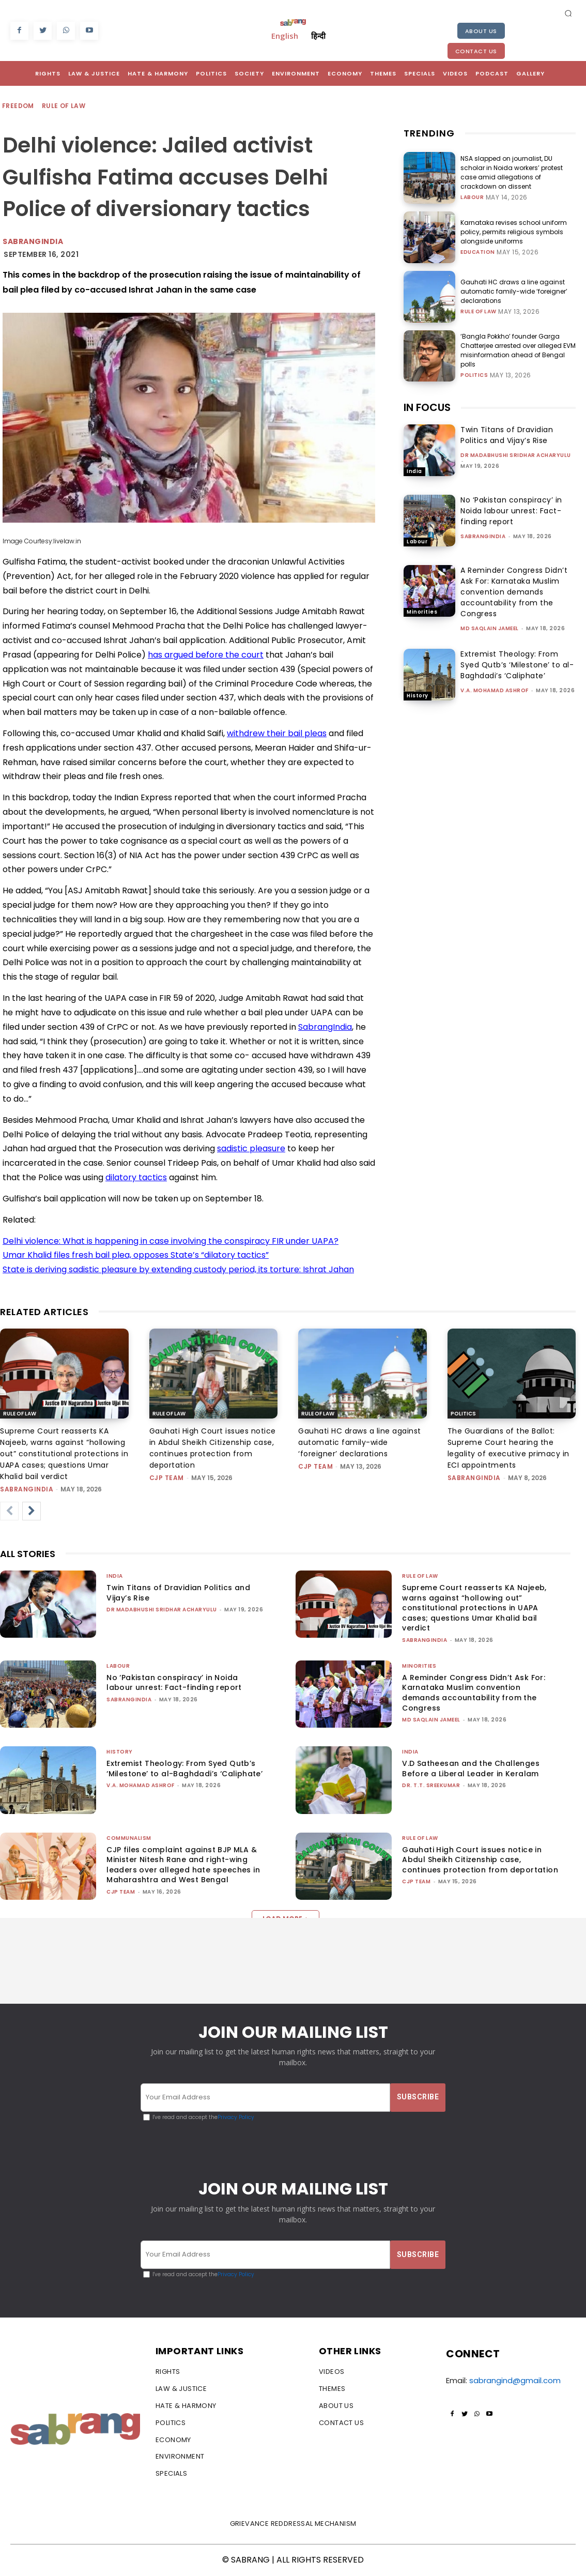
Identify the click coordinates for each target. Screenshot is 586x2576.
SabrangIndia (325, 1027)
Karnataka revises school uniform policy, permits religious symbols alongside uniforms (513, 232)
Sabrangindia (33, 241)
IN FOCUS (427, 407)
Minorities (422, 612)
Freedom (18, 106)
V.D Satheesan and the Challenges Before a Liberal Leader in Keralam (470, 1768)
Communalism (128, 1838)
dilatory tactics (136, 1177)
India (414, 471)
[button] (568, 13)
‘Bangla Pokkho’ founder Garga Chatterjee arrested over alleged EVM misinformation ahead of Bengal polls (518, 350)
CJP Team (166, 1477)
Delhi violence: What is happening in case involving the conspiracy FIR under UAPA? (170, 1241)
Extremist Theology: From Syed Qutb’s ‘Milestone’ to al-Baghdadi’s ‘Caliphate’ (517, 665)
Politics (474, 375)
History (417, 695)
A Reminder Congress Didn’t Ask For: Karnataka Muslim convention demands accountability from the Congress (513, 592)
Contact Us (476, 51)
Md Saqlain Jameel (489, 628)
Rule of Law (64, 106)
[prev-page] (9, 1511)
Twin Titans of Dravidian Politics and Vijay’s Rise (506, 435)
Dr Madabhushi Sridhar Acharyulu (515, 455)
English (284, 36)
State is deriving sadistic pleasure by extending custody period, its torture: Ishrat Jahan (178, 1269)
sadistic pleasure (251, 1148)
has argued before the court (206, 655)
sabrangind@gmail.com (515, 2380)
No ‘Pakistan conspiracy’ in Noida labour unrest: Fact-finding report (511, 511)
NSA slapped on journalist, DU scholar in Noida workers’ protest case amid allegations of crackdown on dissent (511, 172)
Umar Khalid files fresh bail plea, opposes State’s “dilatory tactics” (136, 1255)
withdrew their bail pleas (277, 733)
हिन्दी (318, 36)
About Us (481, 31)
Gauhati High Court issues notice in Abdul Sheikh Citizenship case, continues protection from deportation (480, 1860)
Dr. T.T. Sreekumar (431, 1785)
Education (477, 252)
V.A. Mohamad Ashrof (494, 690)
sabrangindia (482, 536)
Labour (472, 197)
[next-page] (31, 1511)
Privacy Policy (236, 2117)
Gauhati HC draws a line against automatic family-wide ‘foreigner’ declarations (513, 291)
